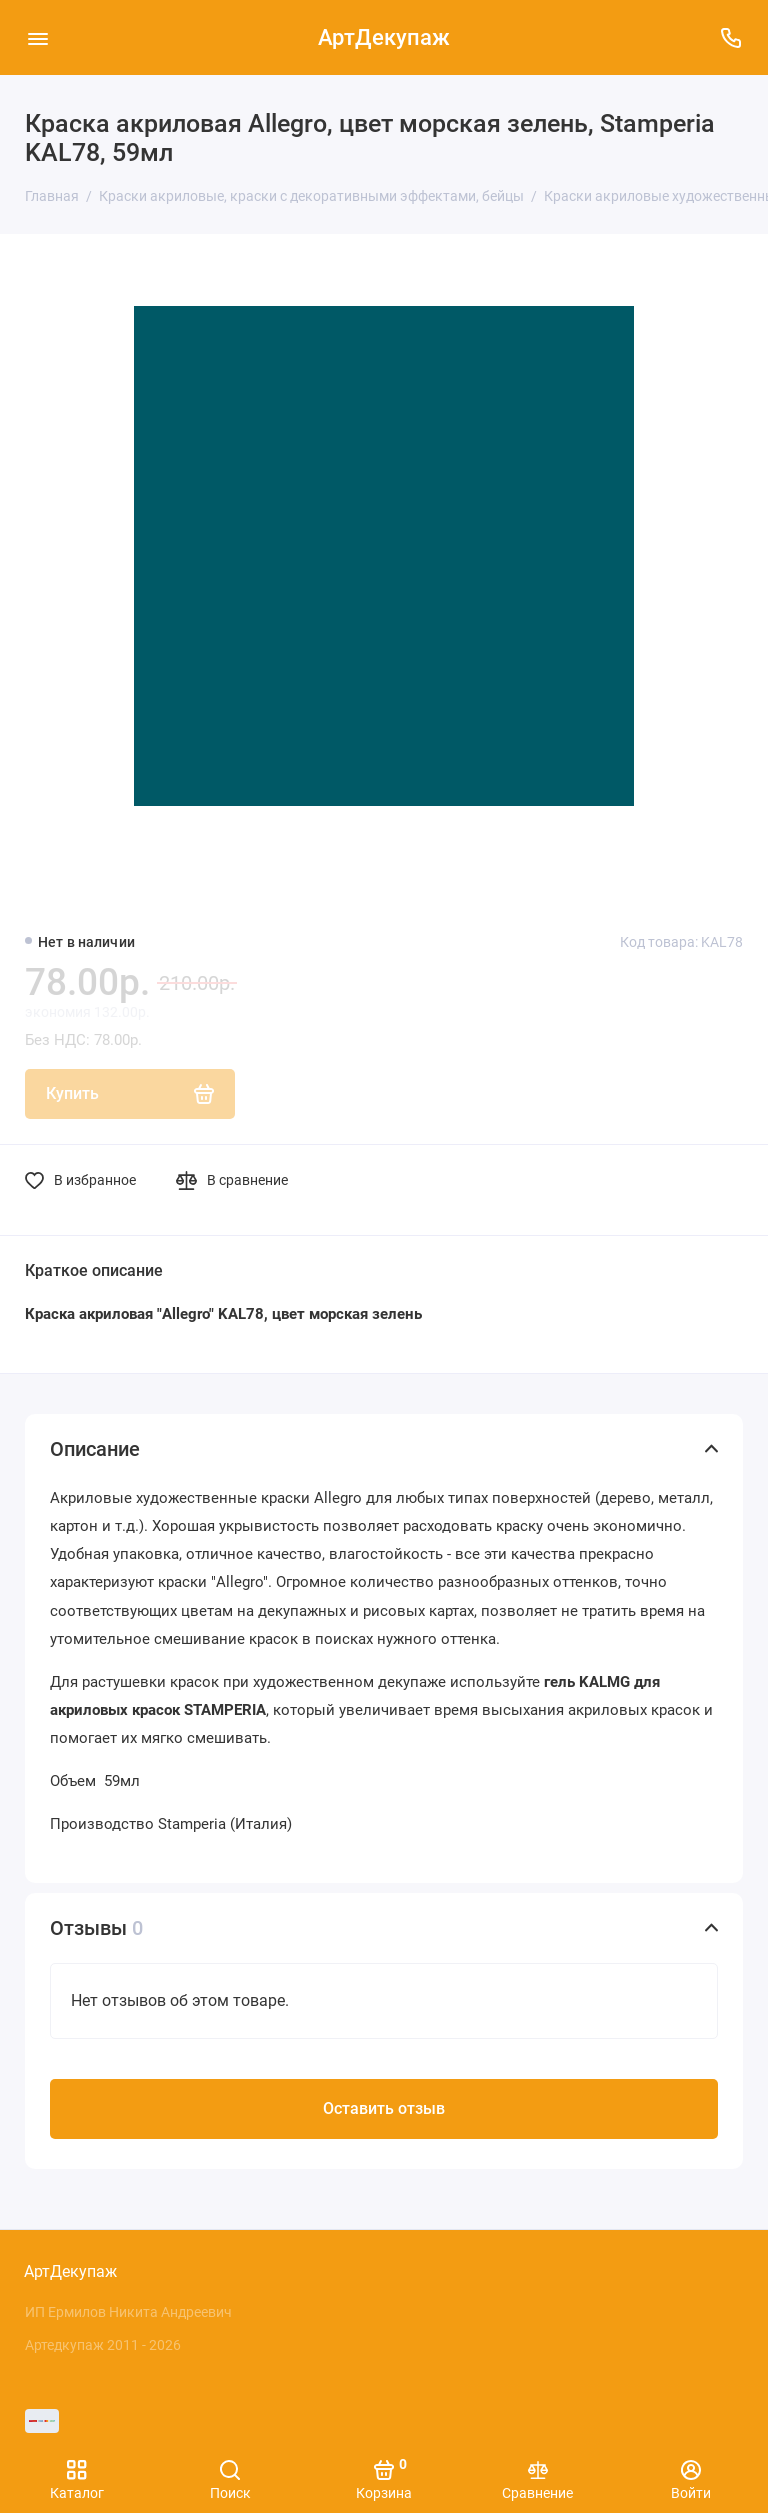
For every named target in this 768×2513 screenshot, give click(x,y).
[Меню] (37, 37)
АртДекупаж (384, 37)
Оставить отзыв (384, 2108)
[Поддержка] (730, 37)
